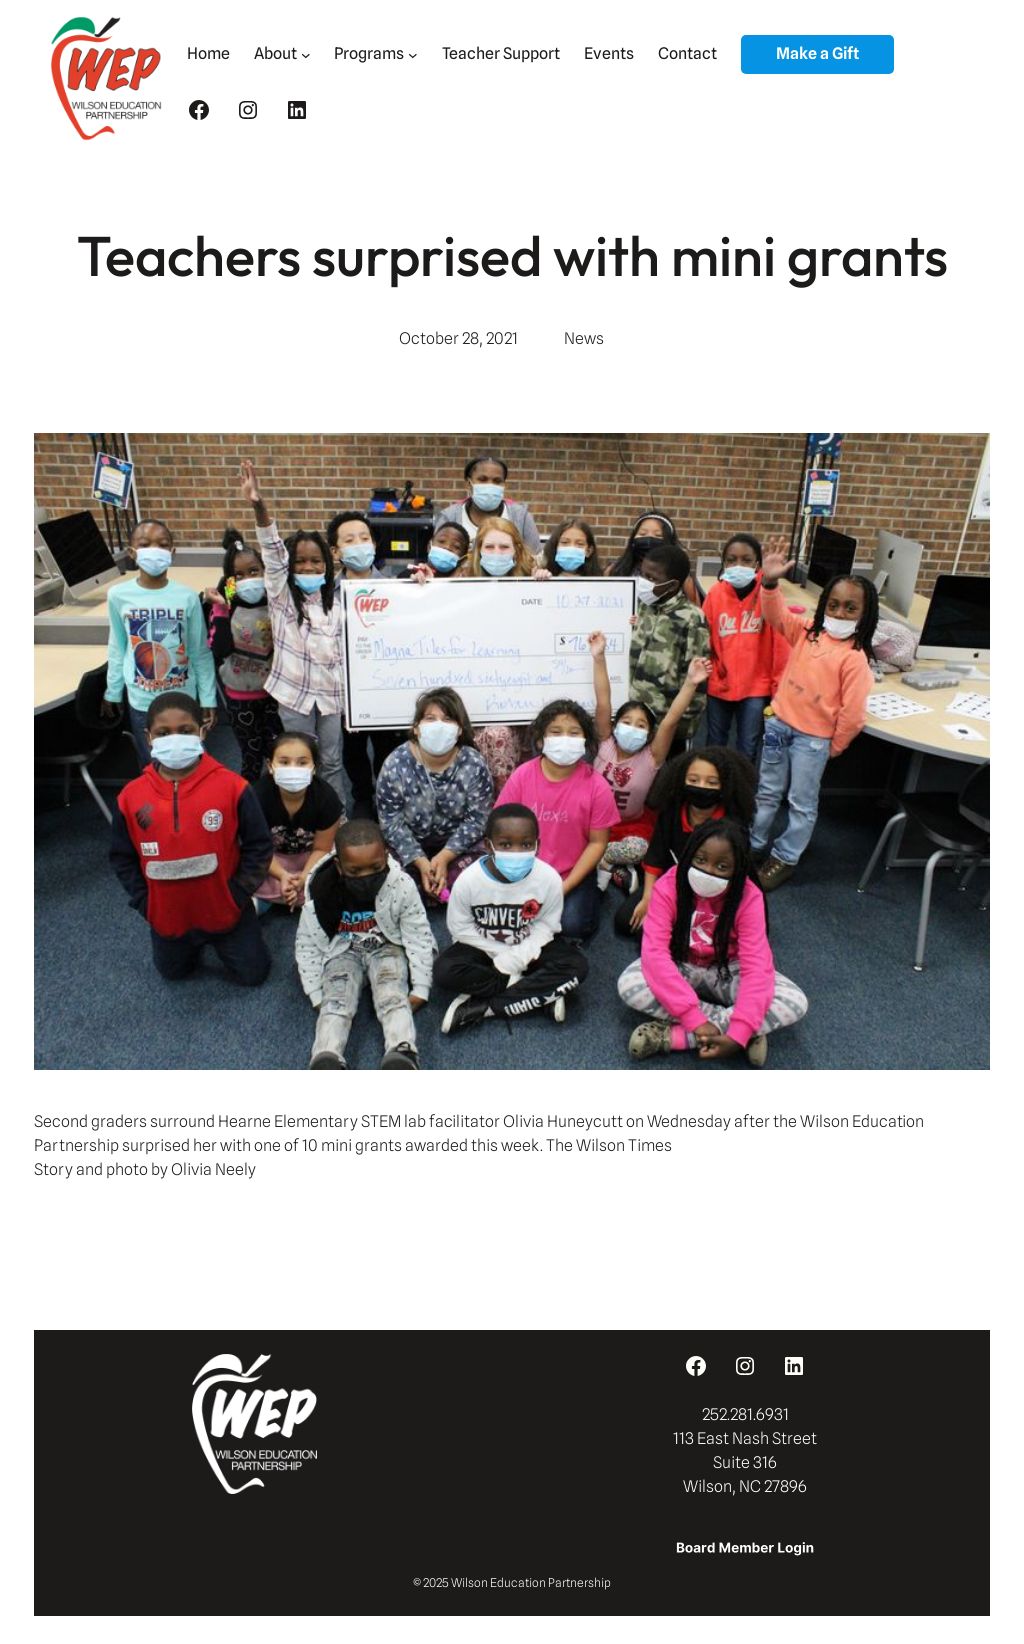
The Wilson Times (607, 1145)
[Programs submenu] (413, 55)
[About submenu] (306, 55)
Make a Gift (817, 53)
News (584, 338)
